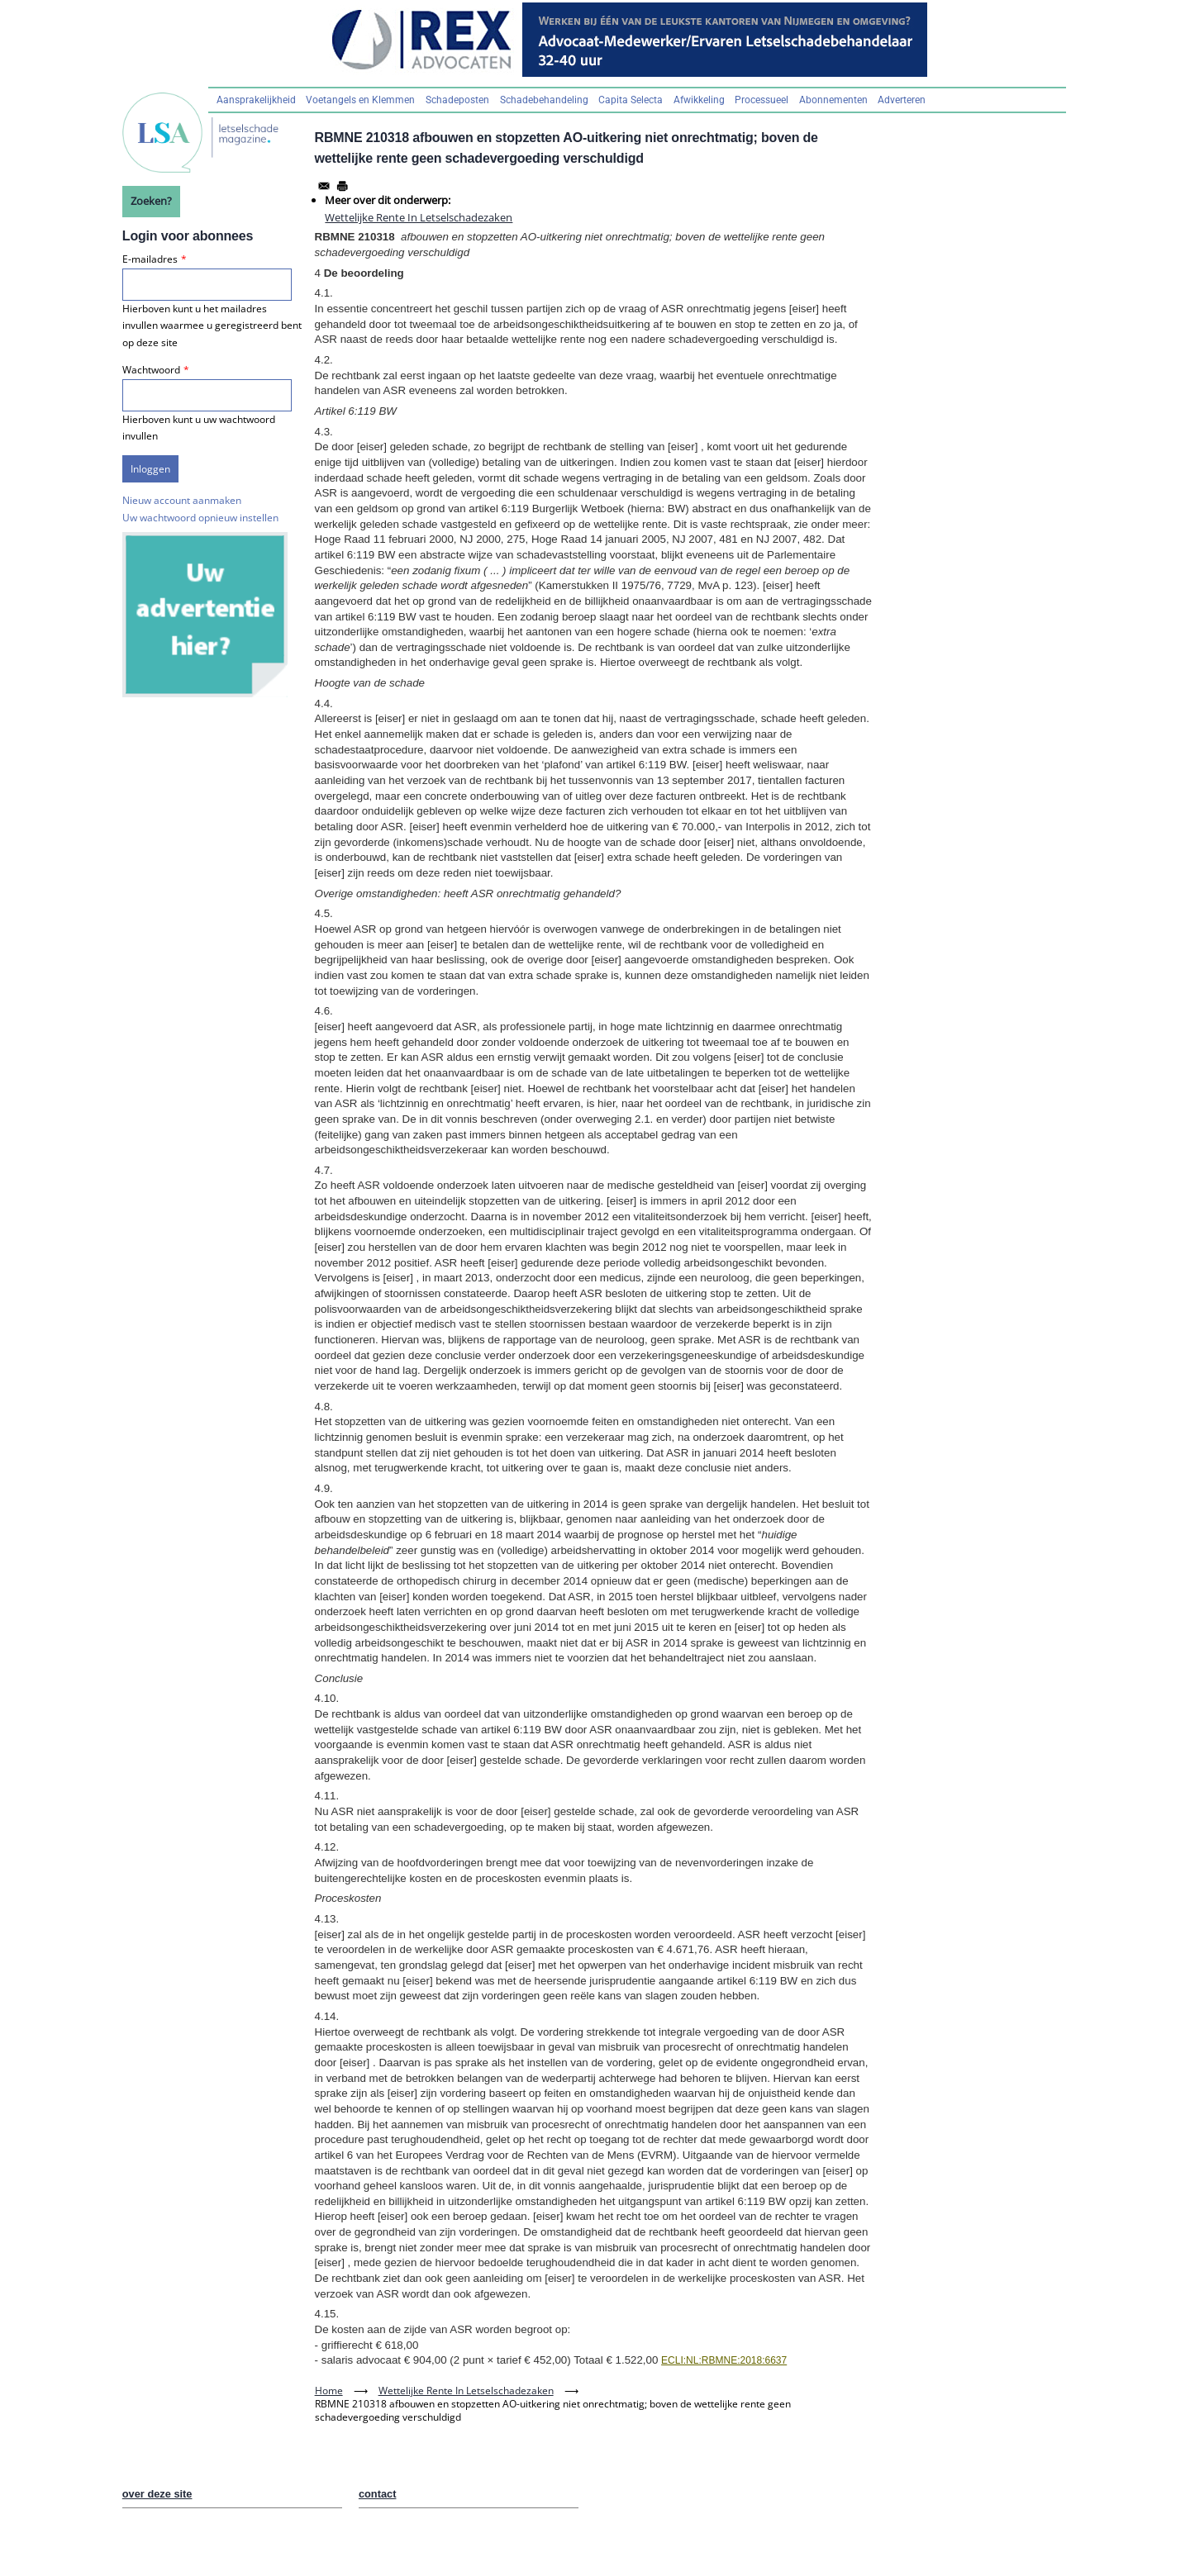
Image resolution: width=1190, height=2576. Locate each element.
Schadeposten (457, 100)
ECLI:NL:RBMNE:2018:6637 (724, 2360)
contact (378, 2494)
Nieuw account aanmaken (181, 500)
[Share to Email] (324, 186)
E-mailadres (150, 259)
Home (329, 2391)
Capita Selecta (630, 100)
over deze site (157, 2494)
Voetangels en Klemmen (360, 100)
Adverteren (902, 100)
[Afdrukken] (342, 186)
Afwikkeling (699, 100)
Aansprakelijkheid (256, 100)
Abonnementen (833, 100)
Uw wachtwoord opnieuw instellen (200, 518)
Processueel (761, 100)
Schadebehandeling (544, 100)
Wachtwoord (151, 370)
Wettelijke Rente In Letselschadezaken (418, 217)
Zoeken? (151, 200)
